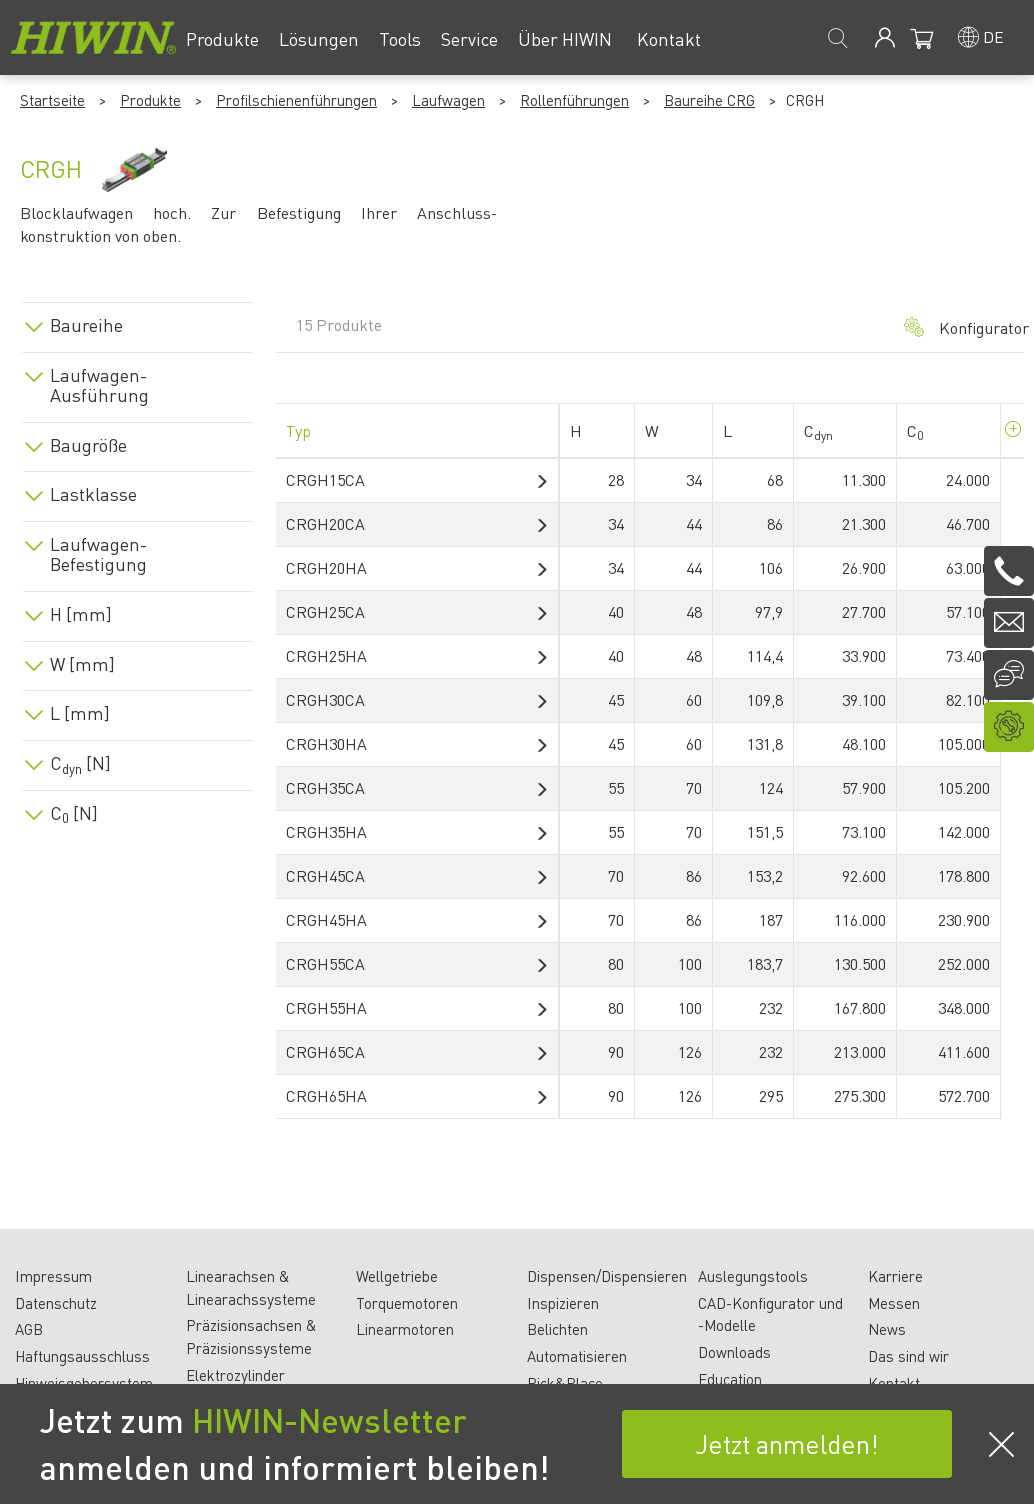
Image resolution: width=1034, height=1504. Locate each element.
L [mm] (80, 713)
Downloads (734, 1352)
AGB (29, 1329)
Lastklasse (93, 494)
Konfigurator (954, 327)
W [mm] (82, 664)
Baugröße (88, 445)
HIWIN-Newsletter (329, 1420)
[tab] (138, 321)
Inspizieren (563, 1303)
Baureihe (86, 325)
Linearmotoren (405, 1329)
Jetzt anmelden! (787, 1443)
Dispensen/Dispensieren (607, 1276)
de (993, 36)
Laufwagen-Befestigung (98, 554)
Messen (894, 1303)
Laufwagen (448, 100)
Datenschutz (56, 1303)
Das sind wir (908, 1356)
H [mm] (81, 614)
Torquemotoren (407, 1303)
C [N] (80, 763)
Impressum (53, 1276)
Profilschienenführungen (296, 100)
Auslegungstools (753, 1276)
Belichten (557, 1329)
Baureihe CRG (709, 100)
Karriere (895, 1276)
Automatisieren (577, 1356)
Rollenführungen (574, 100)
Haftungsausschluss (82, 1356)
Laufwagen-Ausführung (99, 385)
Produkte (150, 100)
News (887, 1329)
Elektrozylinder (235, 1375)
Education (730, 1379)
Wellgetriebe (397, 1276)
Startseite (52, 100)
